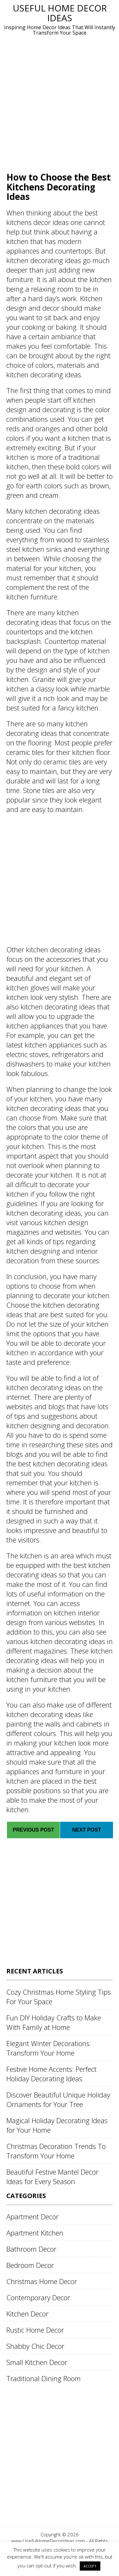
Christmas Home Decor (41, 2281)
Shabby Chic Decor (35, 2346)
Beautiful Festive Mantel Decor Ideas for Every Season (52, 2176)
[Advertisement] (59, 103)
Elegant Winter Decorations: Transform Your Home (48, 2047)
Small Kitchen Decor (36, 2362)
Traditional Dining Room (43, 2378)
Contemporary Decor (38, 2297)
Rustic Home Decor (35, 2330)
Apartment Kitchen (34, 2232)
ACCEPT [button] (90, 2566)
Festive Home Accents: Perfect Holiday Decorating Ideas (51, 2073)
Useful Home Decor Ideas (60, 13)
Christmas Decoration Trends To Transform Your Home (56, 2150)
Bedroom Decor (30, 2265)
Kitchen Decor (27, 2313)
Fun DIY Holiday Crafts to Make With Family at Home (53, 2022)
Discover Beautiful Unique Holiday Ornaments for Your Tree (58, 2099)
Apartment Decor (32, 2216)
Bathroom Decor (31, 2249)
